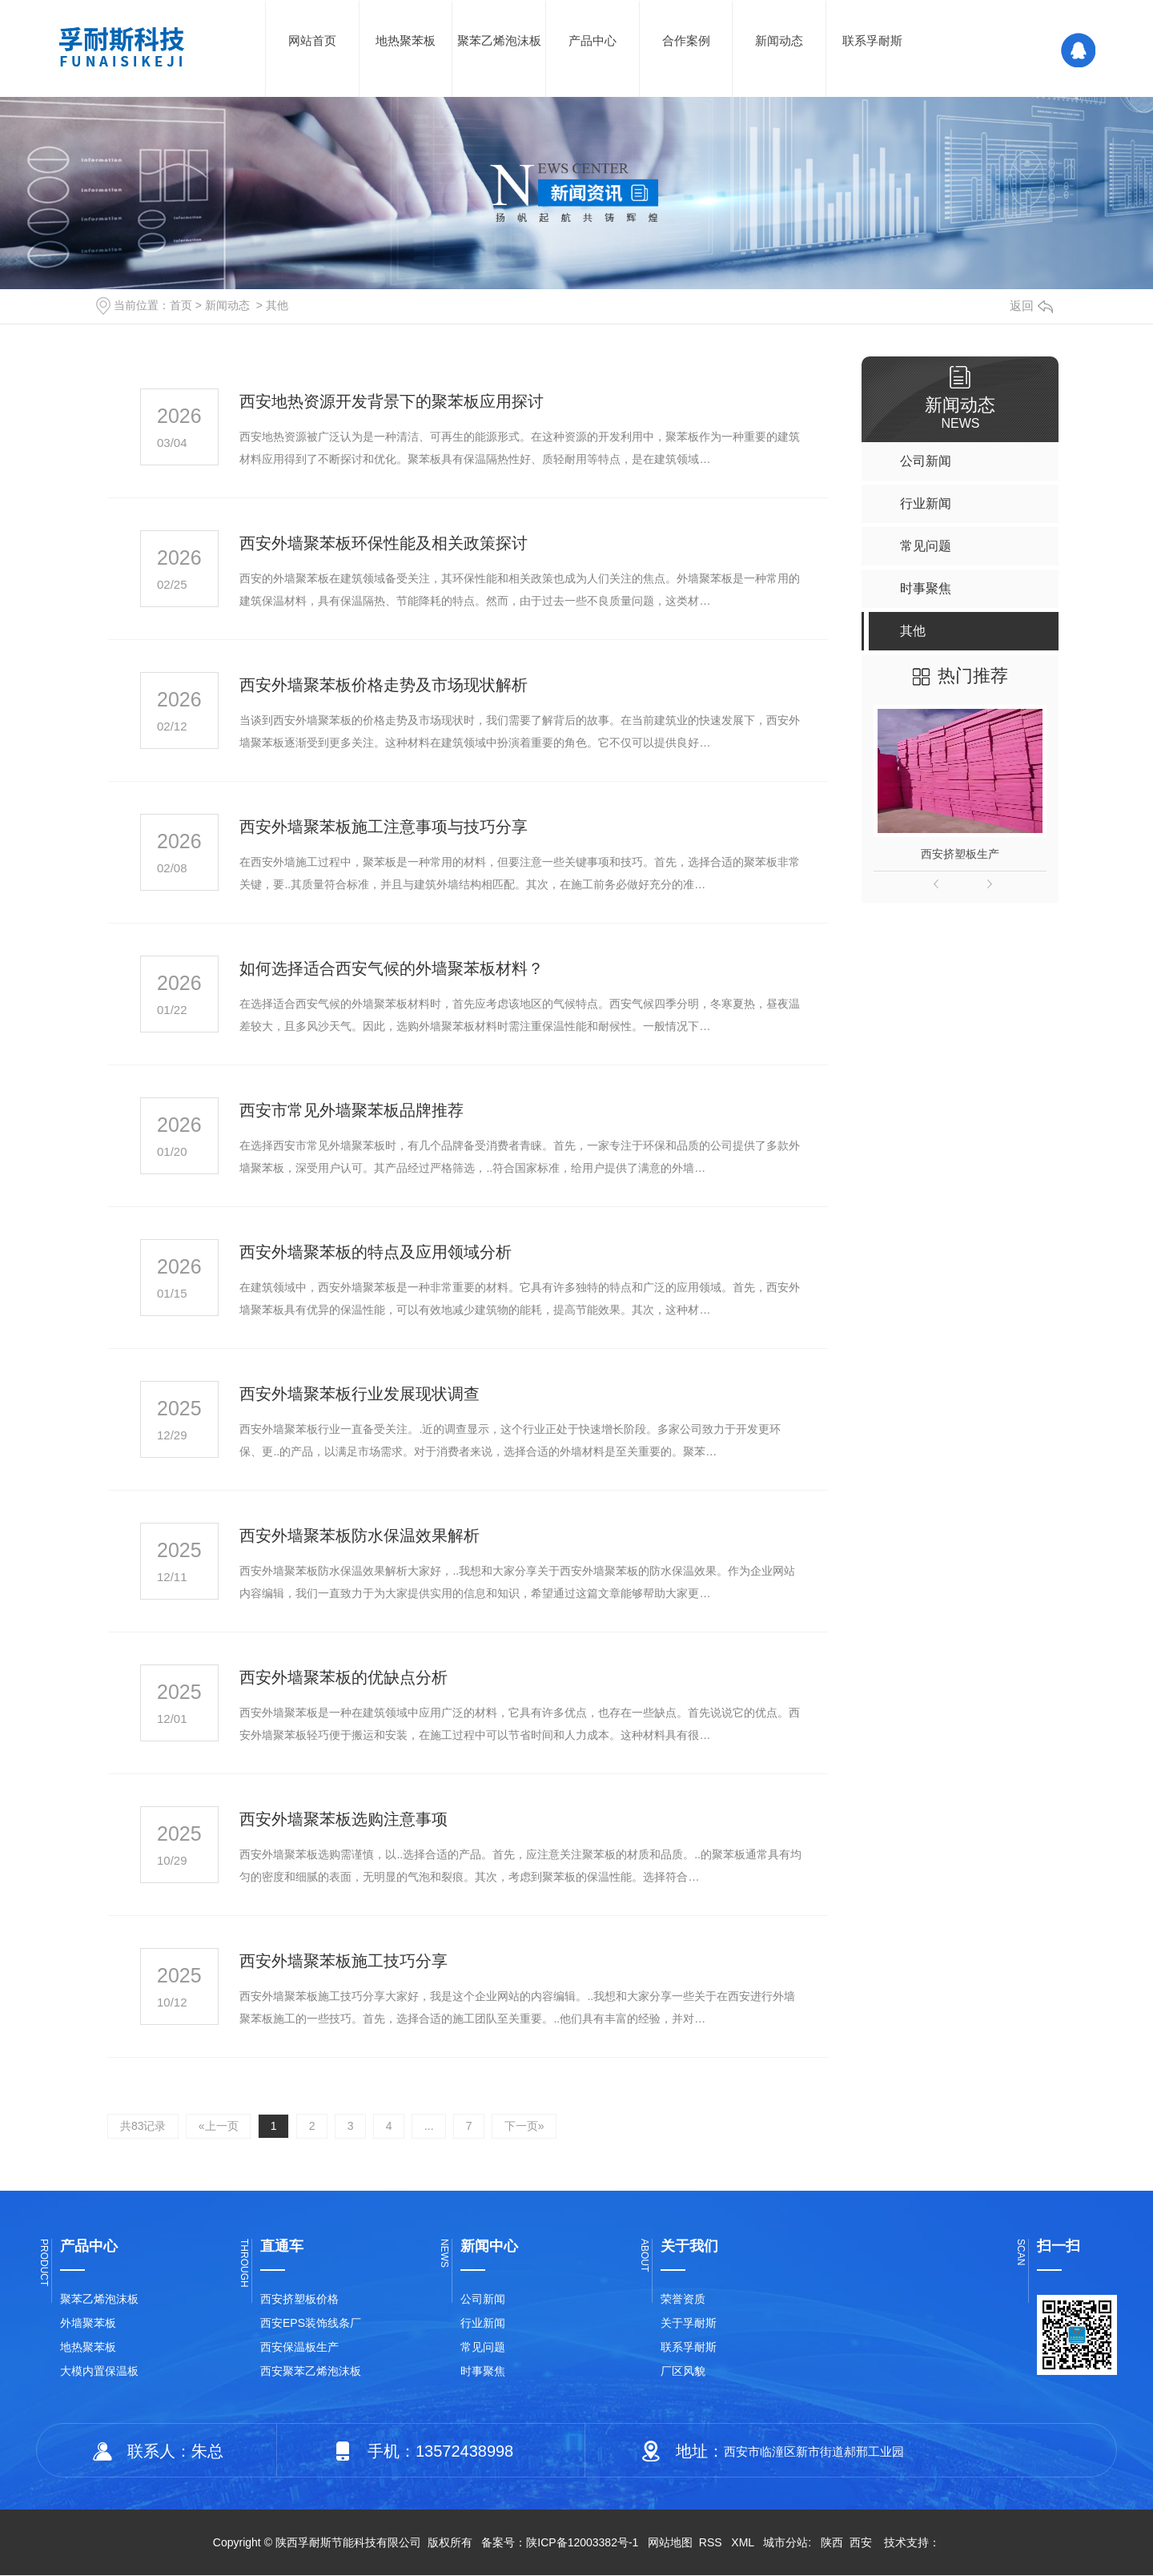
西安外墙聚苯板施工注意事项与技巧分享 (383, 826)
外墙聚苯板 (88, 2323)
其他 (277, 305)
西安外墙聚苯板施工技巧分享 (343, 1961)
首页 (181, 305)
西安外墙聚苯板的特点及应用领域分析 (375, 1252)
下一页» (529, 2126)
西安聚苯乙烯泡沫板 (310, 2371)
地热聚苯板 (406, 40)
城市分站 (785, 2543)
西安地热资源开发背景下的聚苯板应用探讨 (391, 401)
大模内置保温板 (99, 2371)
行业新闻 (482, 2323)
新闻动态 (779, 40)
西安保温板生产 (299, 2347)
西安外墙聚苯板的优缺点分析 (343, 1677)
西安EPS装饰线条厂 (310, 2323)
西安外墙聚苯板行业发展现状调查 (359, 1394)
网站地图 (670, 2543)
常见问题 (482, 2347)
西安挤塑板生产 (960, 853)
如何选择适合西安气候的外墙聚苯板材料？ (391, 968)
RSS (712, 2543)
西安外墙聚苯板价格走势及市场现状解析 (383, 685)
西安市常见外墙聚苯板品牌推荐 (351, 1110)
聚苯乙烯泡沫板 (499, 40)
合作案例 (686, 40)
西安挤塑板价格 (299, 2299)
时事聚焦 (482, 2371)
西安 (861, 2543)
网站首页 (312, 40)
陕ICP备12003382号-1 (582, 2543)
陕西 (832, 2543)
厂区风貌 (683, 2371)
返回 (1031, 305)
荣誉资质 (683, 2299)
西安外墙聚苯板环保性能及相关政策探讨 (383, 543)
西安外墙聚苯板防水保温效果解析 (359, 1535)
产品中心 (592, 40)
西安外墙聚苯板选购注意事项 (343, 1819)
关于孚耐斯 (689, 2323)
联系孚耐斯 (872, 40)
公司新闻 (482, 2299)
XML (744, 2543)
